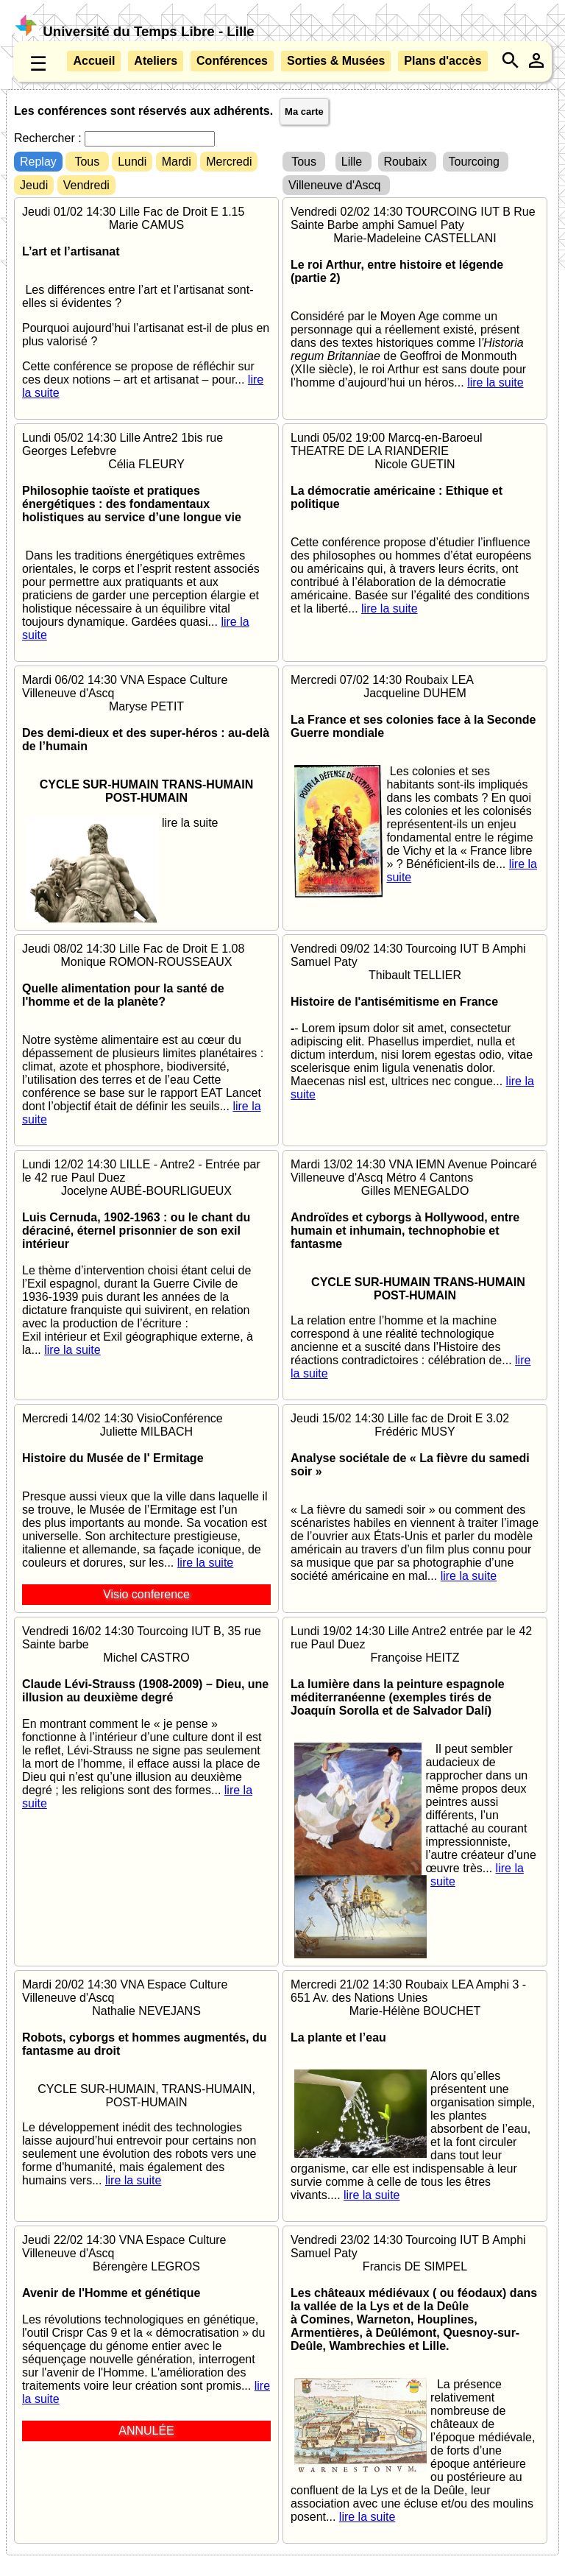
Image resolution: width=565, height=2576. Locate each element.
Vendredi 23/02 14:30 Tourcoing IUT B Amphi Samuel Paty (415, 2379)
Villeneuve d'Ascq (336, 185)
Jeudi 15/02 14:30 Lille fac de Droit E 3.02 (415, 1497)
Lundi (132, 161)
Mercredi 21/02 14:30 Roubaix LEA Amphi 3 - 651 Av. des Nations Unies (415, 2090)
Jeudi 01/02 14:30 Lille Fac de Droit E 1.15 (146, 302)
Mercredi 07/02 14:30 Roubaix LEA (415, 779)
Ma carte (304, 111)
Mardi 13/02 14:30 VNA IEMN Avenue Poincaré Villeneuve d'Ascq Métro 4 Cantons (415, 1269)
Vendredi (86, 185)
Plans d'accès (442, 60)
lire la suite (495, 382)
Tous (86, 161)
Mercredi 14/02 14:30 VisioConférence (146, 1508)
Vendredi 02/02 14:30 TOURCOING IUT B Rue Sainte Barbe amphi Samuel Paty (415, 297)
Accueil (94, 60)
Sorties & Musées (336, 60)
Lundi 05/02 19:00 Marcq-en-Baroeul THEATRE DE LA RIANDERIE (415, 523)
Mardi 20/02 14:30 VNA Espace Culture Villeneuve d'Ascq (146, 2082)
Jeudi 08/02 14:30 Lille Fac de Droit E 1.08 (146, 1034)
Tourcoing (476, 161)
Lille (353, 161)
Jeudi (34, 185)
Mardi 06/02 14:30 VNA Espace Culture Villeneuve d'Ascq (146, 752)
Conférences (232, 60)
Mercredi (229, 161)
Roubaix (407, 161)
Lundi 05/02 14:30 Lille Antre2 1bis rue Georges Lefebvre (146, 536)
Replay (38, 161)
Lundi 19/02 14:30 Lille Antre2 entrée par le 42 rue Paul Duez (415, 1756)
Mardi (176, 161)
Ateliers (155, 60)
